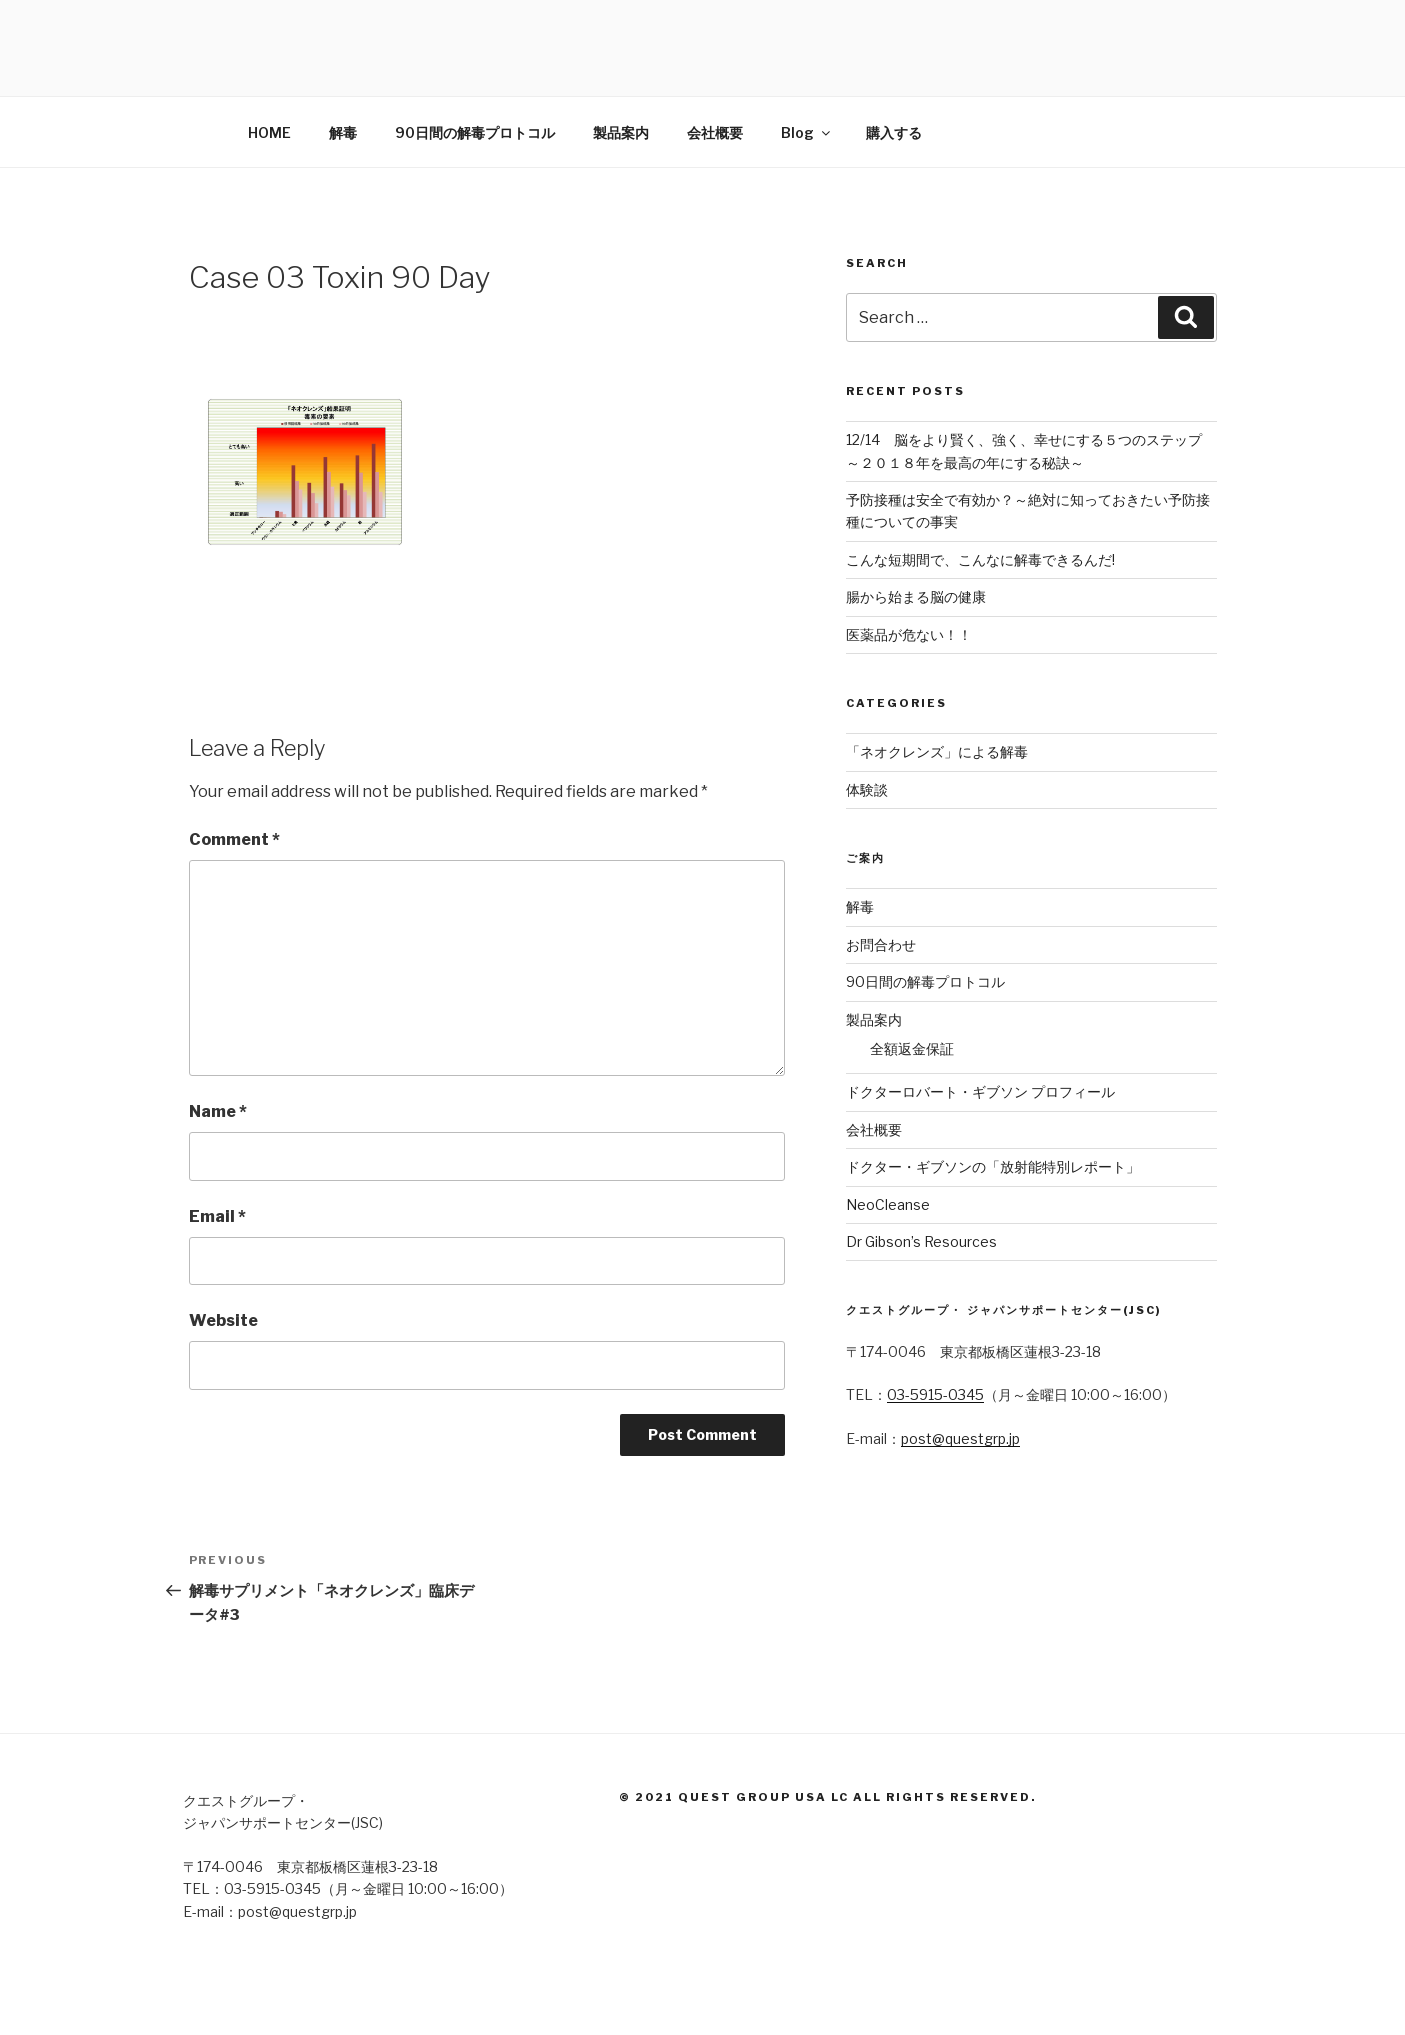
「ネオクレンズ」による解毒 (937, 751)
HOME (269, 132)
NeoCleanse (888, 1204)
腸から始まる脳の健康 (916, 596)
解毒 (343, 132)
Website (223, 1320)
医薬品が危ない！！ (909, 634)
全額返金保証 (912, 1048)
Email (217, 1216)
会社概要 (715, 132)
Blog (807, 132)
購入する (894, 132)
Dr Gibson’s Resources (921, 1241)
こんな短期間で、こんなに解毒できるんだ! (980, 559)
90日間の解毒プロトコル (475, 132)
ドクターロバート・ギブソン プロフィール (980, 1091)
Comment (234, 839)
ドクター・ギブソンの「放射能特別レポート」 (993, 1166)
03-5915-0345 (935, 1394)
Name (218, 1111)
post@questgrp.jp (960, 1438)
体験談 (867, 789)
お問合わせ (881, 944)
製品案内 (621, 132)
